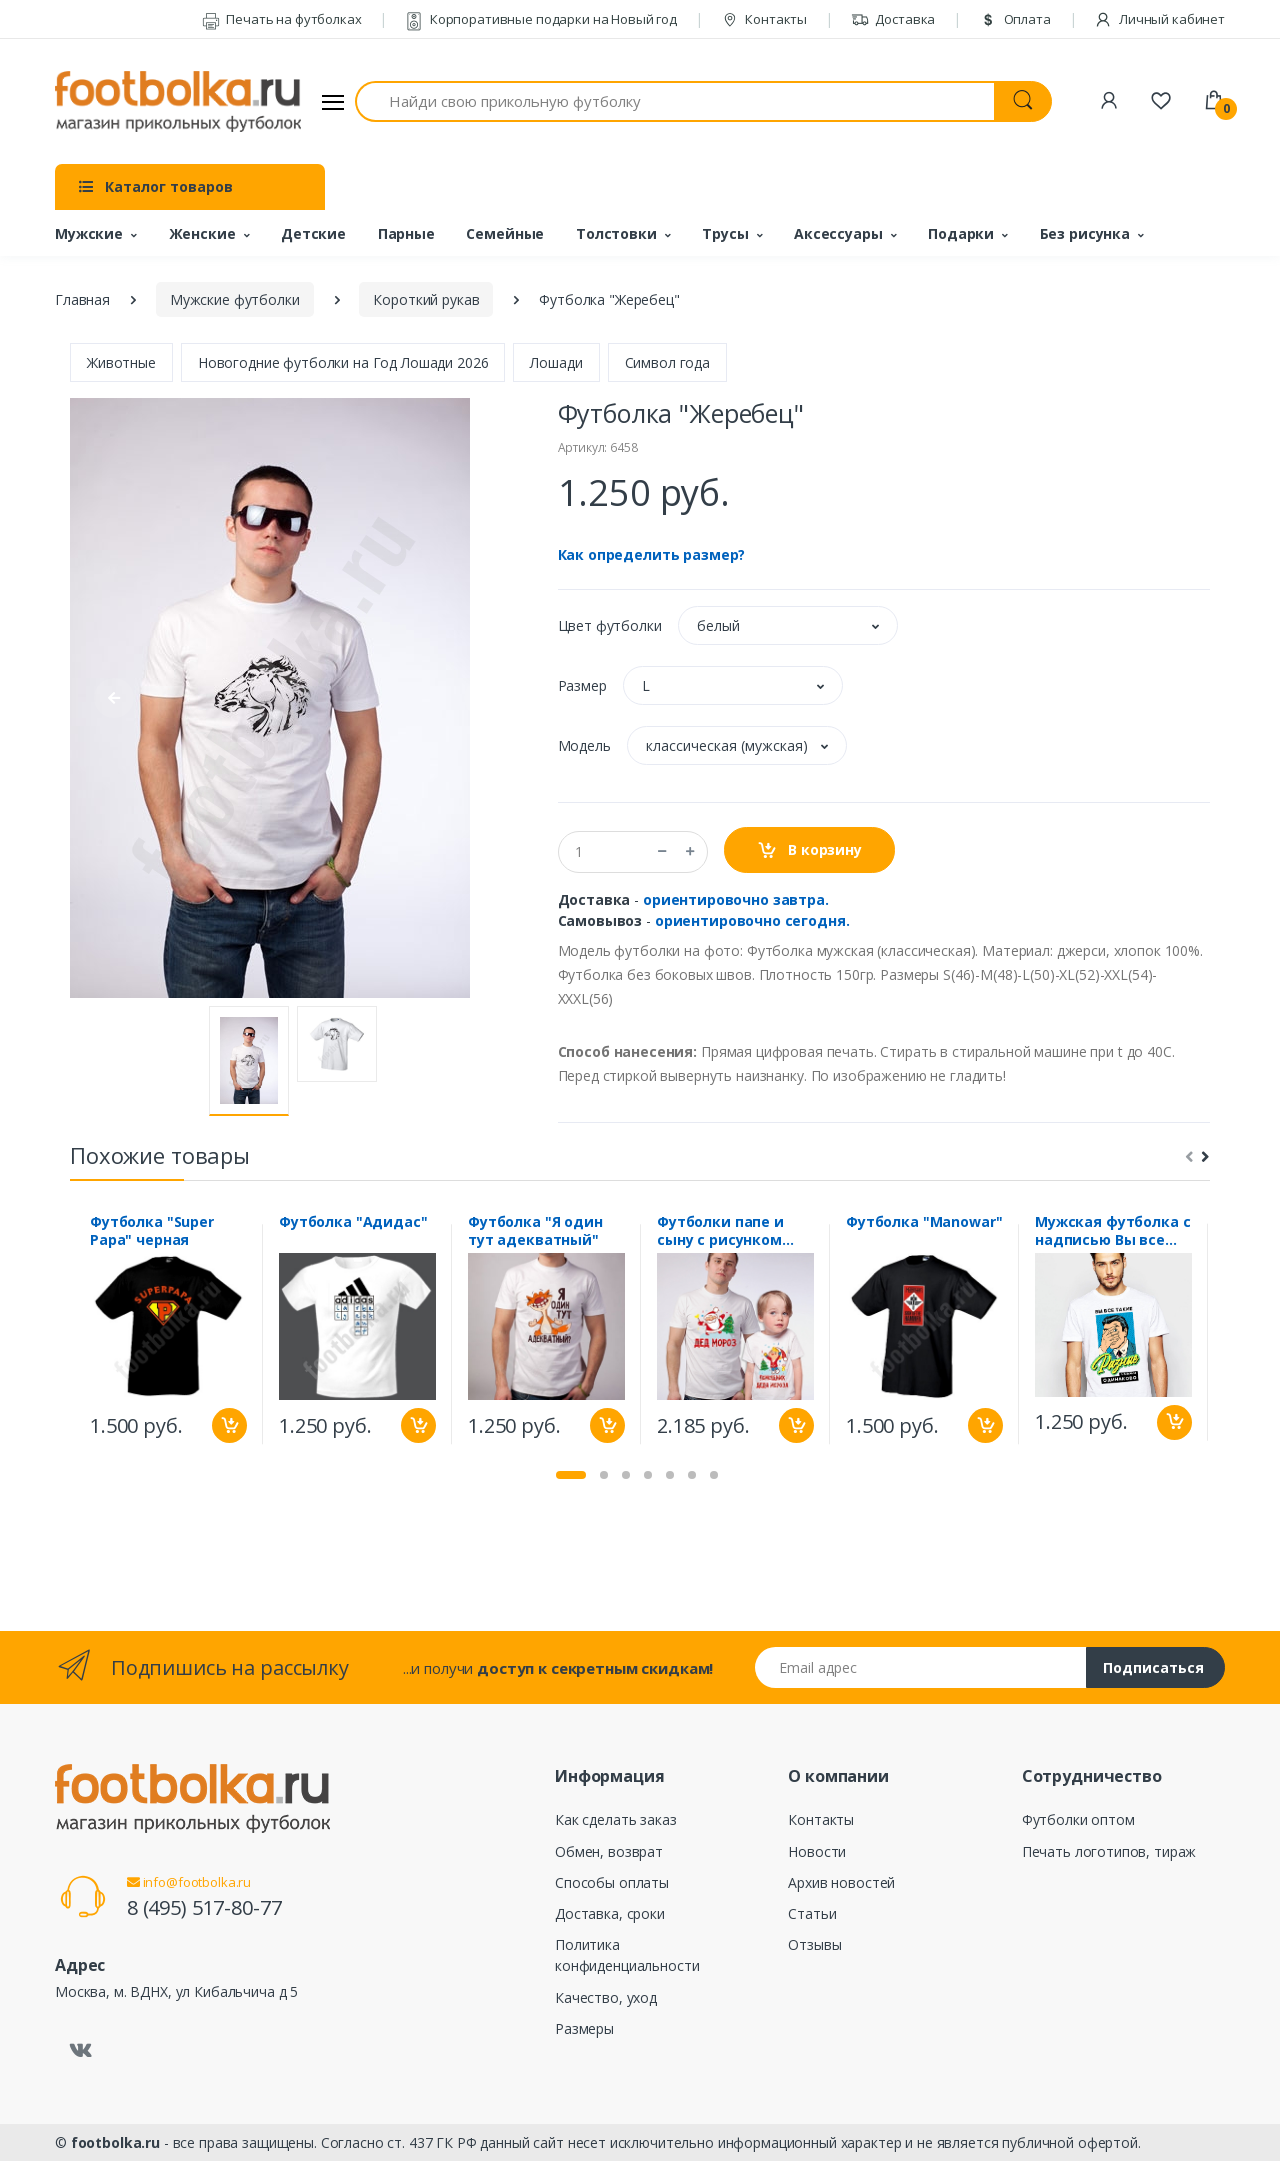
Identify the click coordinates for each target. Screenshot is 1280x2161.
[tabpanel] (168, 1334)
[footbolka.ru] (178, 102)
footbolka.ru (115, 2142)
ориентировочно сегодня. (752, 920)
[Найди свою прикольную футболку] (675, 101)
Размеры (584, 2028)
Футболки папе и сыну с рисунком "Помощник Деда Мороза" (723, 1231)
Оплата (1015, 19)
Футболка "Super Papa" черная (152, 1231)
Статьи (812, 1913)
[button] (788, 625)
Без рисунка (1085, 233)
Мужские (89, 233)
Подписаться (1153, 1667)
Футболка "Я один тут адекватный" (535, 1231)
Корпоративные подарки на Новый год (541, 19)
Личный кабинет (1159, 19)
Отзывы (814, 1944)
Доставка (893, 19)
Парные (406, 233)
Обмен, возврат (609, 1851)
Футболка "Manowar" (924, 1222)
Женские (202, 233)
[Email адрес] (921, 1667)
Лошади (556, 362)
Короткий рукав (426, 299)
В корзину (809, 850)
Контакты (764, 19)
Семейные (505, 233)
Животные (121, 362)
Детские (313, 233)
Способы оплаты (612, 1882)
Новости (817, 1851)
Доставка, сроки (610, 1913)
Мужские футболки (235, 299)
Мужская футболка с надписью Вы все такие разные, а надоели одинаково (1112, 1231)
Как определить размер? (652, 554)
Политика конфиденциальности (627, 1955)
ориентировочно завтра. (736, 899)
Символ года (667, 362)
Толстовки (616, 233)
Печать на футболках (282, 19)
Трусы (725, 233)
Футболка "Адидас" (353, 1222)
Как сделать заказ (616, 1819)
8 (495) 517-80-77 (204, 1907)
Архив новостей (841, 1882)
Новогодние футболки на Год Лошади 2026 (343, 362)
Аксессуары (838, 233)
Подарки (961, 233)
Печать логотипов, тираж (1109, 1851)
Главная (82, 299)
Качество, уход (606, 1997)
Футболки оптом (1078, 1819)
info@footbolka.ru (189, 1882)
